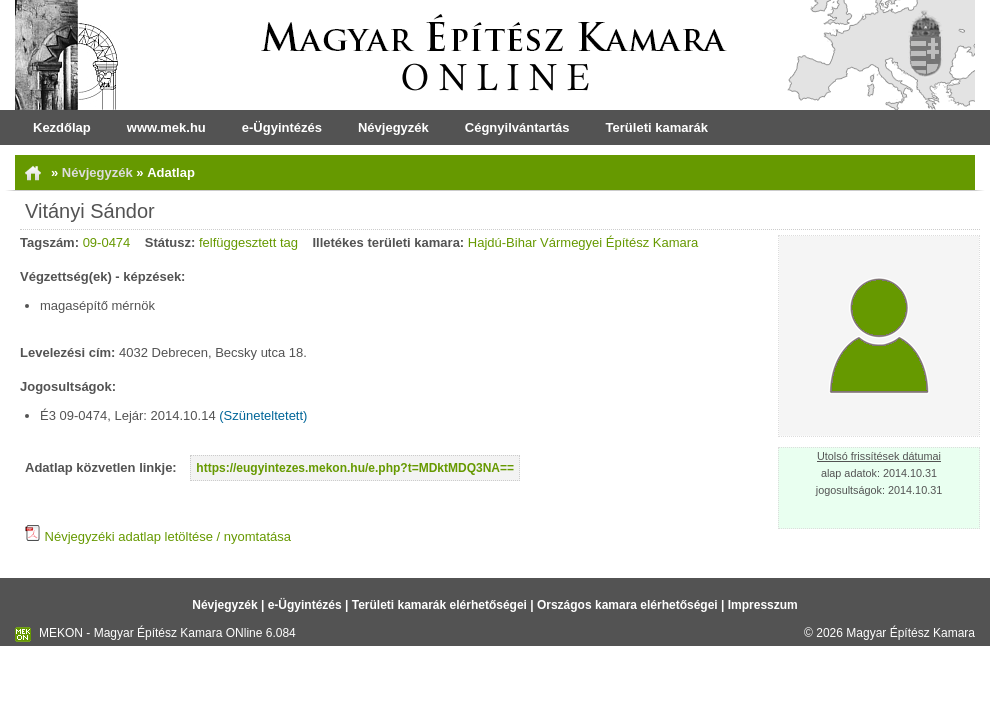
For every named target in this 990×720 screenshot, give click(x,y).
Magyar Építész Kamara (910, 633)
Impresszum (763, 605)
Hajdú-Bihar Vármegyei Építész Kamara (583, 242)
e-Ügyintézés (282, 127)
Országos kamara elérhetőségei (627, 605)
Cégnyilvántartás (517, 127)
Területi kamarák (657, 127)
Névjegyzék (393, 127)
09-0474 (107, 242)
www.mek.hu (166, 127)
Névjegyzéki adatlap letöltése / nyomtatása (158, 536)
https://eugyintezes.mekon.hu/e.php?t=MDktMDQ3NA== (355, 468)
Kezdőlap (62, 127)
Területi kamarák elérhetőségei (439, 605)
